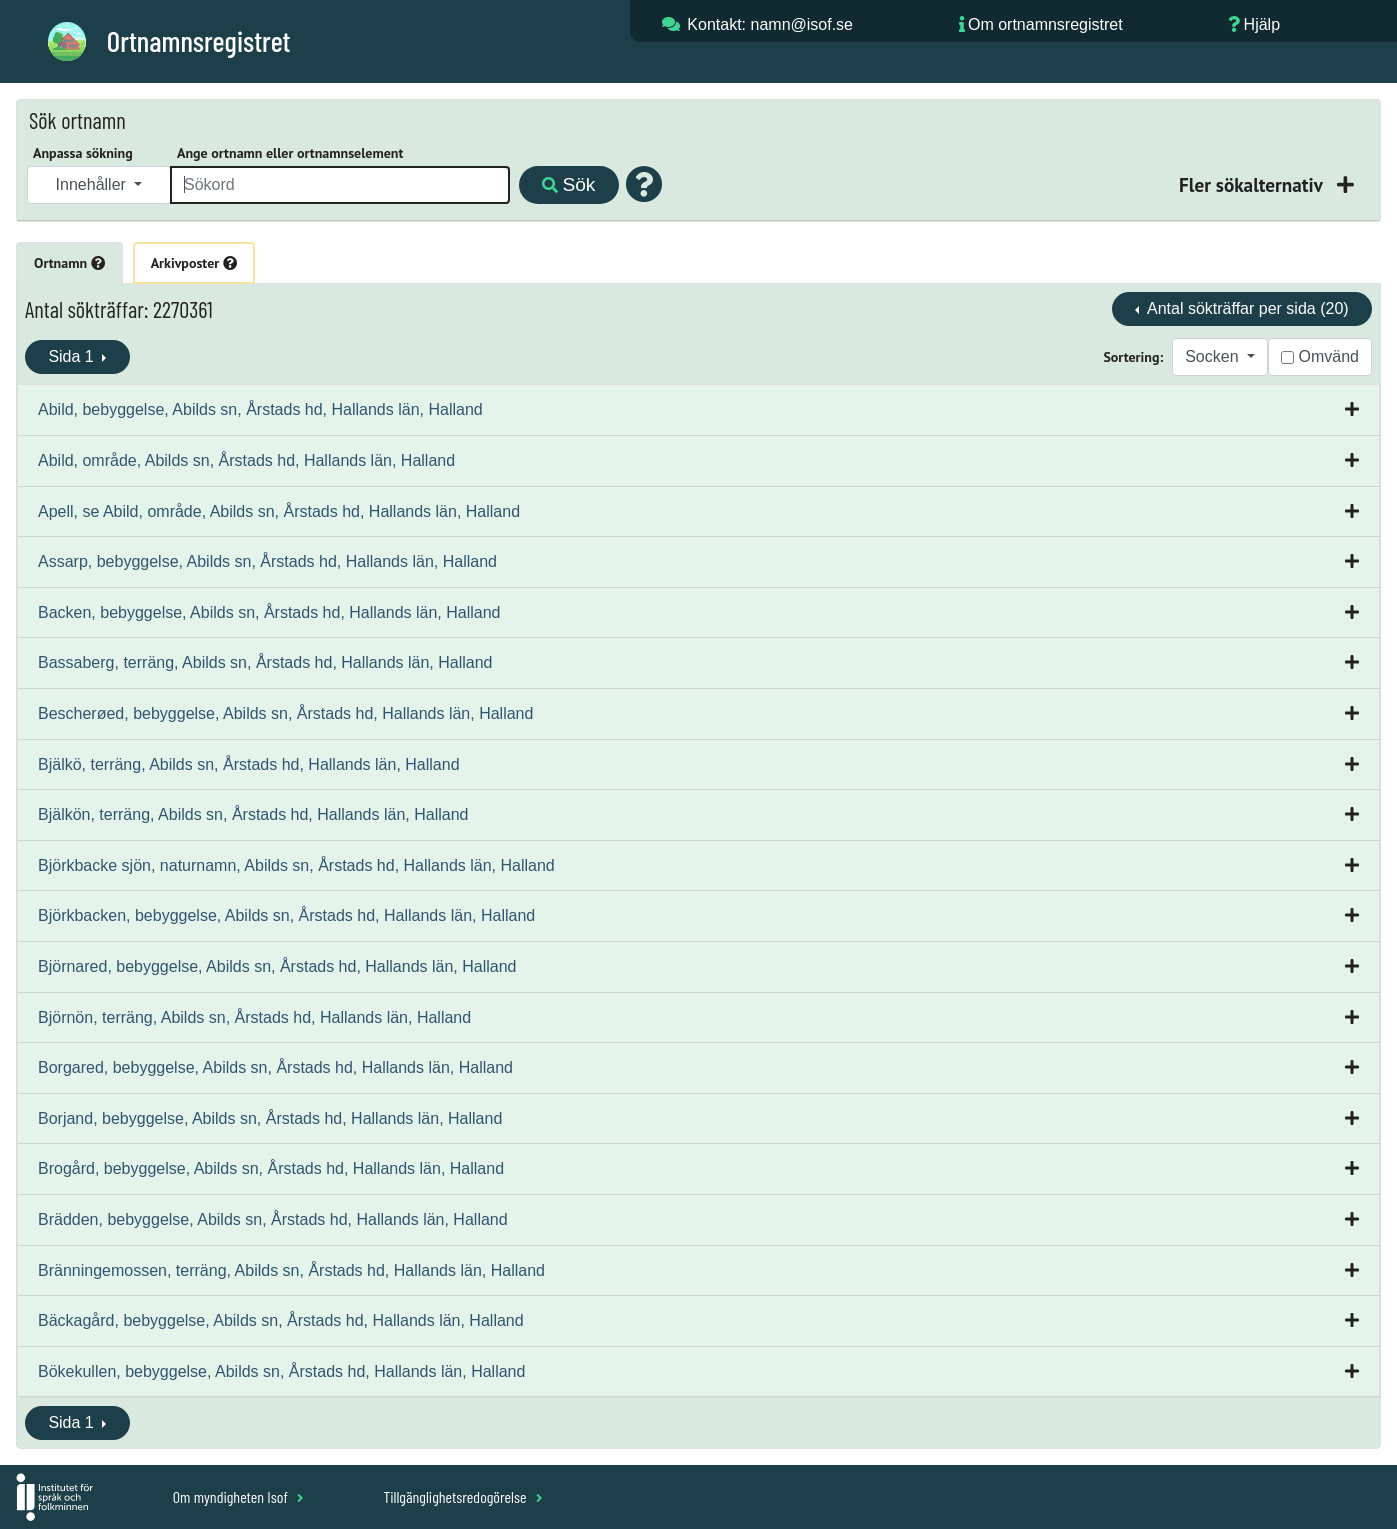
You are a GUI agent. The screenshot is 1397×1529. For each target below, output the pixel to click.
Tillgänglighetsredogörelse (462, 1496)
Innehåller (93, 184)
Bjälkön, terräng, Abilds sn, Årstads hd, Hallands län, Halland (253, 814)
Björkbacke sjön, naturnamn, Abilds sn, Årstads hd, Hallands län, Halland (296, 865)
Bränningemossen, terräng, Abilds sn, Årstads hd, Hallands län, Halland (291, 1270)
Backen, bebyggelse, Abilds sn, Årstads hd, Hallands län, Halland (269, 612)
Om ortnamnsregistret (1045, 24)
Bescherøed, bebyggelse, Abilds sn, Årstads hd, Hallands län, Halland (285, 713)
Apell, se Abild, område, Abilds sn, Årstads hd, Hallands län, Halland (279, 511)
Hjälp (1262, 24)
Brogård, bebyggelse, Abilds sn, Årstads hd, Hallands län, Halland (271, 1168)
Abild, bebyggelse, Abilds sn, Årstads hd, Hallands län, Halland (260, 409)
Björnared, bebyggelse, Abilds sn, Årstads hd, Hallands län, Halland (277, 966)
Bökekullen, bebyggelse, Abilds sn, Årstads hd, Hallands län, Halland (281, 1371)
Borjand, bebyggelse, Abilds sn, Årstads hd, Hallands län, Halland (270, 1118)
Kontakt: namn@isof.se (770, 24)
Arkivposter (194, 263)
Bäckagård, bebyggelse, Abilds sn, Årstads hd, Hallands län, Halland (281, 1320)
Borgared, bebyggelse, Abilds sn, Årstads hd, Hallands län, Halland (275, 1067)
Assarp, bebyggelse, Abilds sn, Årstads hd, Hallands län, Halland (267, 561)
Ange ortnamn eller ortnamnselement (290, 153)
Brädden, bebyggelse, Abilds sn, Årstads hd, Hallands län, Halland (273, 1219)
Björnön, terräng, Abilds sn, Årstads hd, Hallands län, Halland (254, 1017)
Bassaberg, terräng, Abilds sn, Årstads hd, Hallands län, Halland (265, 662)
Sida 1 (73, 356)
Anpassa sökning (83, 153)
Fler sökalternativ (1253, 184)
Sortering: (1133, 357)
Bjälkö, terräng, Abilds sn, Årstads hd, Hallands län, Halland (249, 764)
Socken (1214, 356)
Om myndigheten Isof (238, 1496)
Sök (568, 184)
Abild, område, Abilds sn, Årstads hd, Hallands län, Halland (246, 460)
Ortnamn (69, 263)
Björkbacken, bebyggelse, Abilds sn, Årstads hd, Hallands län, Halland (286, 915)
